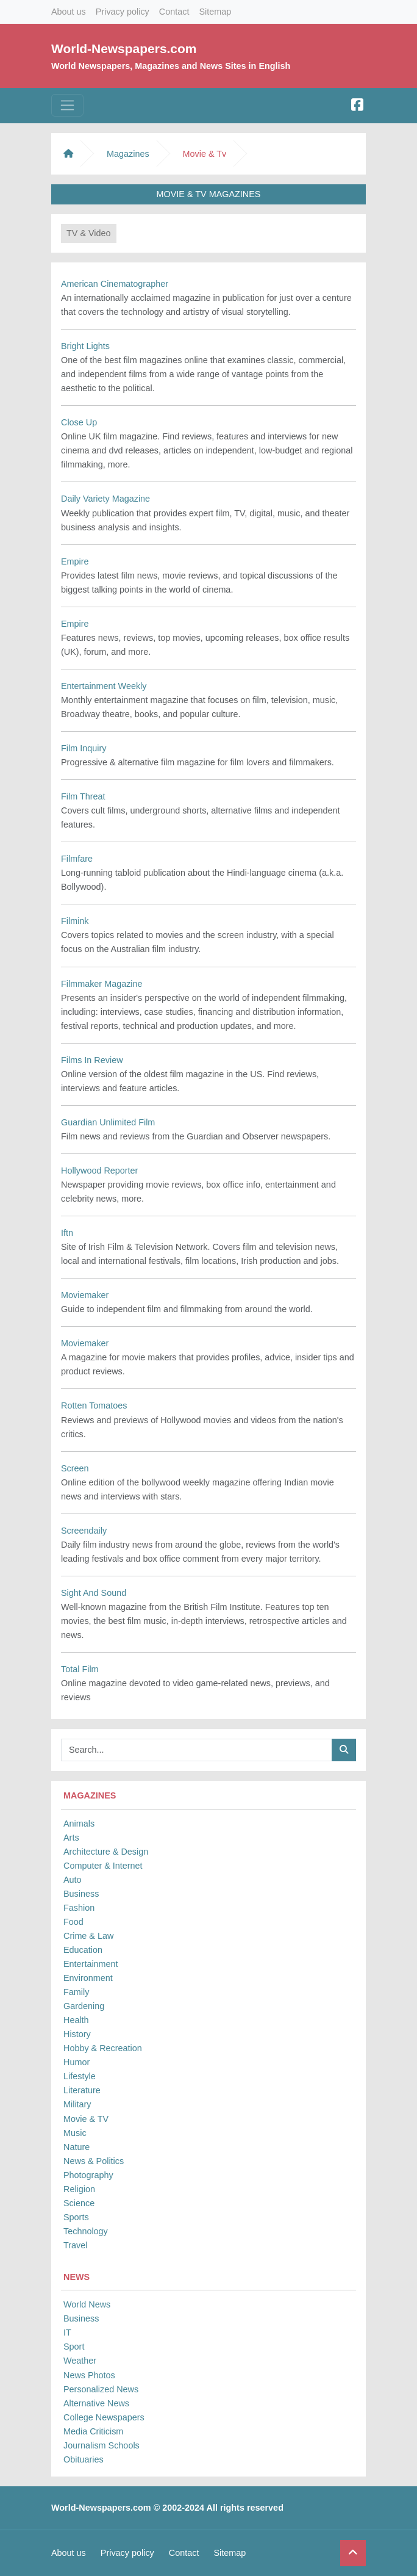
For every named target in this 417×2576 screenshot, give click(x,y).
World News (86, 2304)
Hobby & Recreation (102, 2048)
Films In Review (92, 1060)
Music (75, 2133)
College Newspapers (103, 2417)
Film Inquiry (83, 748)
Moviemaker (85, 1295)
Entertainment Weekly (104, 686)
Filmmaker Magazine (102, 984)
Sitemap (215, 11)
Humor (76, 2062)
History (77, 2034)
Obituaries (83, 2459)
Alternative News (96, 2403)
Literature (82, 2090)
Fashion (78, 1908)
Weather (79, 2360)
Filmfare (77, 859)
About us (68, 11)
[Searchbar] (196, 1750)
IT (67, 2332)
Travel (75, 2245)
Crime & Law (88, 1936)
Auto (72, 1880)
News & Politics (93, 2161)
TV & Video (88, 233)
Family (76, 1992)
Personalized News (100, 2389)
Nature (76, 2147)
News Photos (89, 2375)
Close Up (79, 422)
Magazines (128, 154)
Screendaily (84, 1530)
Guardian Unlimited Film (108, 1122)
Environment (88, 1978)
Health (76, 2020)
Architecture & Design (105, 1851)
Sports (76, 2217)
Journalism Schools (101, 2445)
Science (78, 2203)
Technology (85, 2231)
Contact (174, 11)
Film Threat (83, 796)
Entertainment (90, 1964)
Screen (75, 1468)
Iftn (67, 1233)
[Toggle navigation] (67, 105)
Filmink (75, 921)
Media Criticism (93, 2431)
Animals (78, 1823)
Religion (79, 2189)
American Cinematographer (114, 284)
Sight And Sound (93, 1593)
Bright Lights (85, 346)
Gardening (83, 2006)
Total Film (80, 1669)
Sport (73, 2346)
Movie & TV (86, 2119)
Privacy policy (122, 11)
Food (73, 1922)
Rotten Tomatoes (94, 1405)
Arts (71, 1837)
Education (82, 1950)
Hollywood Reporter (99, 1170)
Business (81, 1894)
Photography (88, 2175)
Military (77, 2104)
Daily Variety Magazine (105, 498)
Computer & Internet (103, 1866)
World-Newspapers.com (123, 48)
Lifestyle (79, 2076)
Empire (75, 561)
